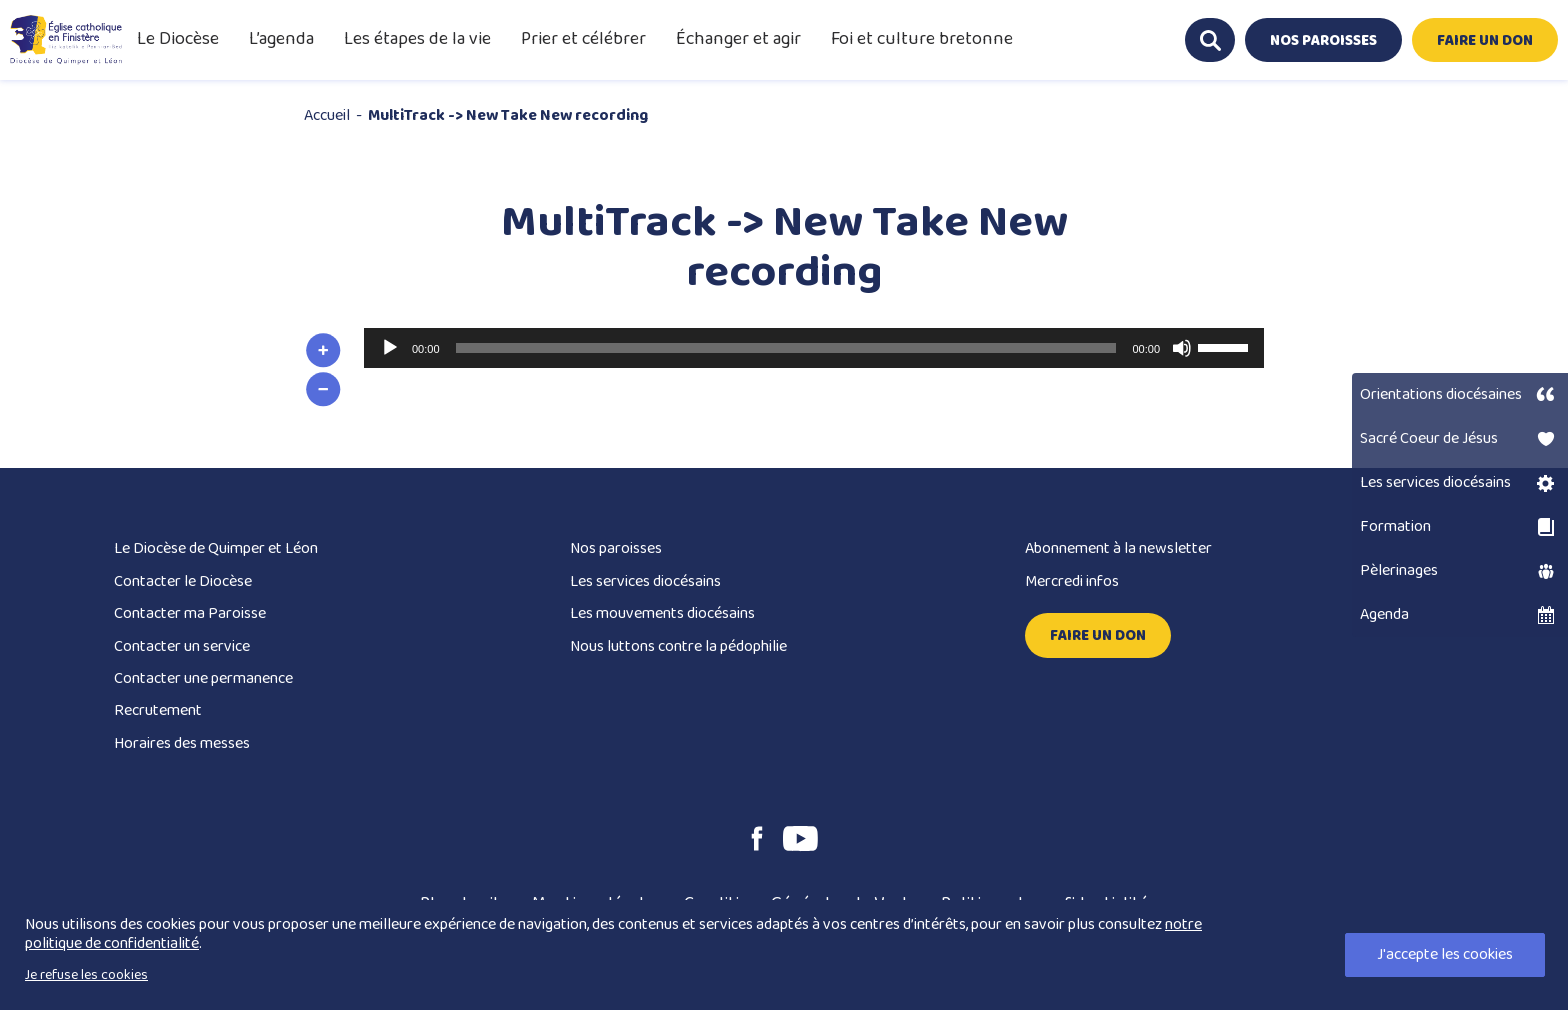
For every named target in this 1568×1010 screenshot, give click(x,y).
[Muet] (1182, 348)
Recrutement (158, 710)
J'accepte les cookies (1445, 954)
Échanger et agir (738, 39)
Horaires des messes (182, 743)
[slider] (786, 348)
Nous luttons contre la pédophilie (678, 646)
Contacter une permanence (203, 678)
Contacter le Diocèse (183, 581)
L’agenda (281, 39)
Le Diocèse (178, 39)
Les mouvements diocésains (662, 613)
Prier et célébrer (583, 39)
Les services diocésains (645, 581)
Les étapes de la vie (417, 39)
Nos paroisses (616, 548)
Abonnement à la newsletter (1118, 548)
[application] (814, 348)
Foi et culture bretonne (922, 39)
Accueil (327, 115)
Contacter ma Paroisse (190, 613)
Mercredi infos (1072, 581)
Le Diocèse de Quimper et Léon (216, 548)
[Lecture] (390, 348)
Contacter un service (182, 646)
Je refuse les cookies (86, 975)
